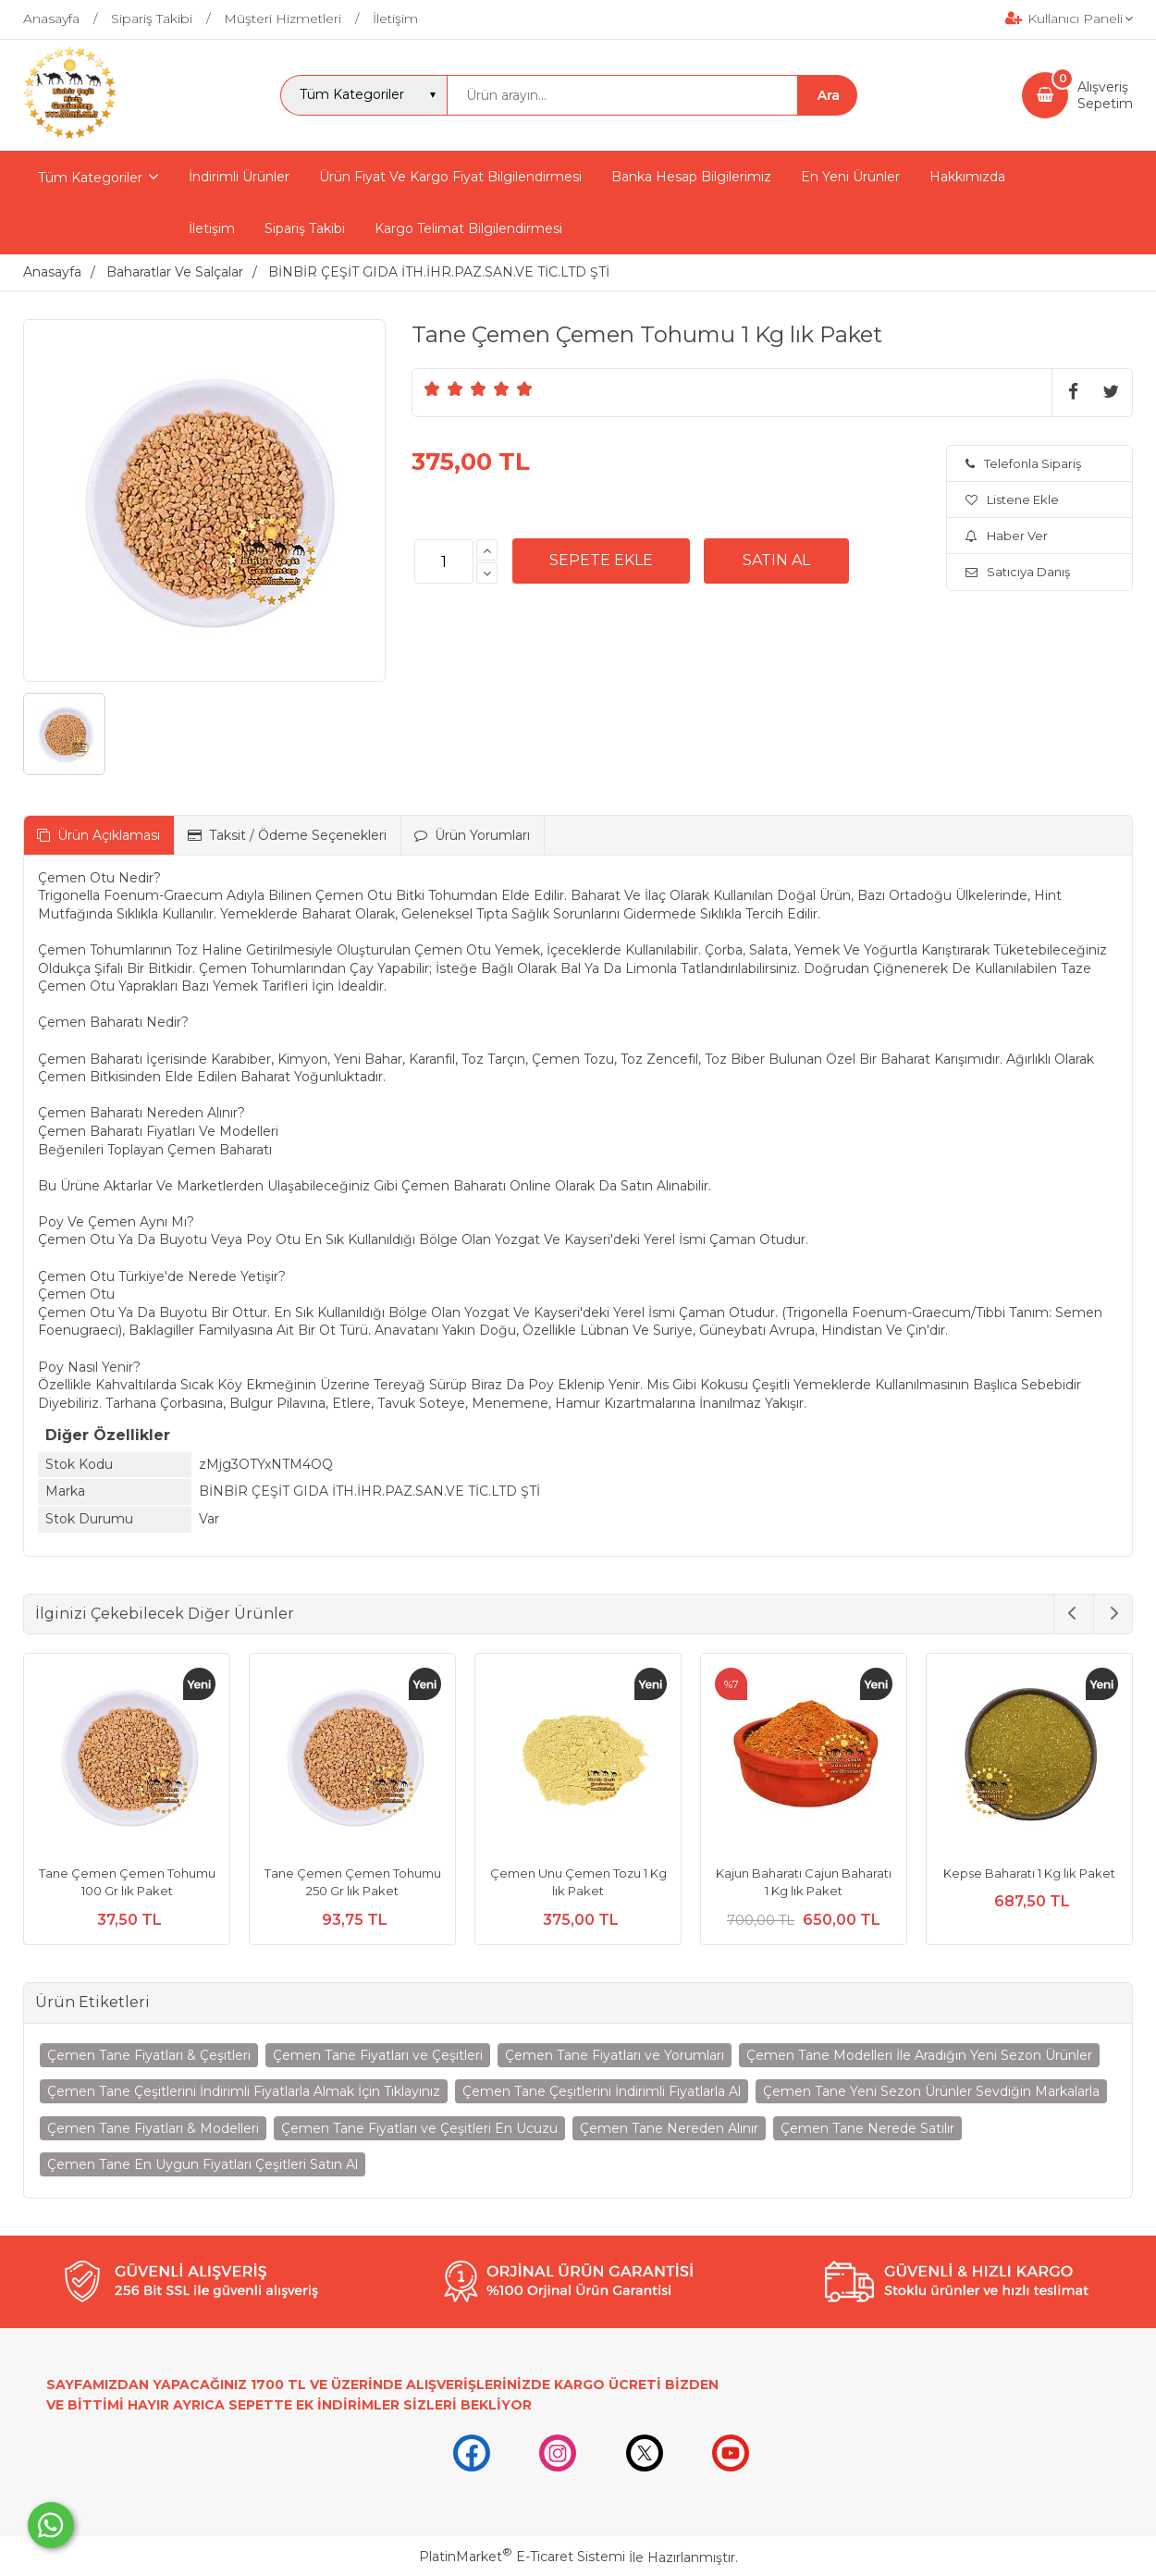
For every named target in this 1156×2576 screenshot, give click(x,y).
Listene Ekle (1012, 499)
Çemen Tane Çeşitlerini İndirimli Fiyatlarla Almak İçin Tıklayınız (243, 2091)
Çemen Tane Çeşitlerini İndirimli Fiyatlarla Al (601, 2091)
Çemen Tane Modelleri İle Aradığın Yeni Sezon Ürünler (919, 2055)
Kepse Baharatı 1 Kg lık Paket (1029, 1873)
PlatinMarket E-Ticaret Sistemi (522, 2556)
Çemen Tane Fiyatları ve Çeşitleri (378, 2055)
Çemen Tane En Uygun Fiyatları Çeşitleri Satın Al (202, 2164)
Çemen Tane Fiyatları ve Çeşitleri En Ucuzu (419, 2128)
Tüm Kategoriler (90, 177)
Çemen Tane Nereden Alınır (669, 2128)
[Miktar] (443, 561)
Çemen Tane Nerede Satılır (867, 2128)
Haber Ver (1006, 535)
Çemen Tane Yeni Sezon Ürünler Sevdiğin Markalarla (931, 2091)
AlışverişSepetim (1105, 95)
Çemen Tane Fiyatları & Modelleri (153, 2128)
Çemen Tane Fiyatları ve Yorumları (614, 2055)
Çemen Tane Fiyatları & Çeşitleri (149, 2055)
